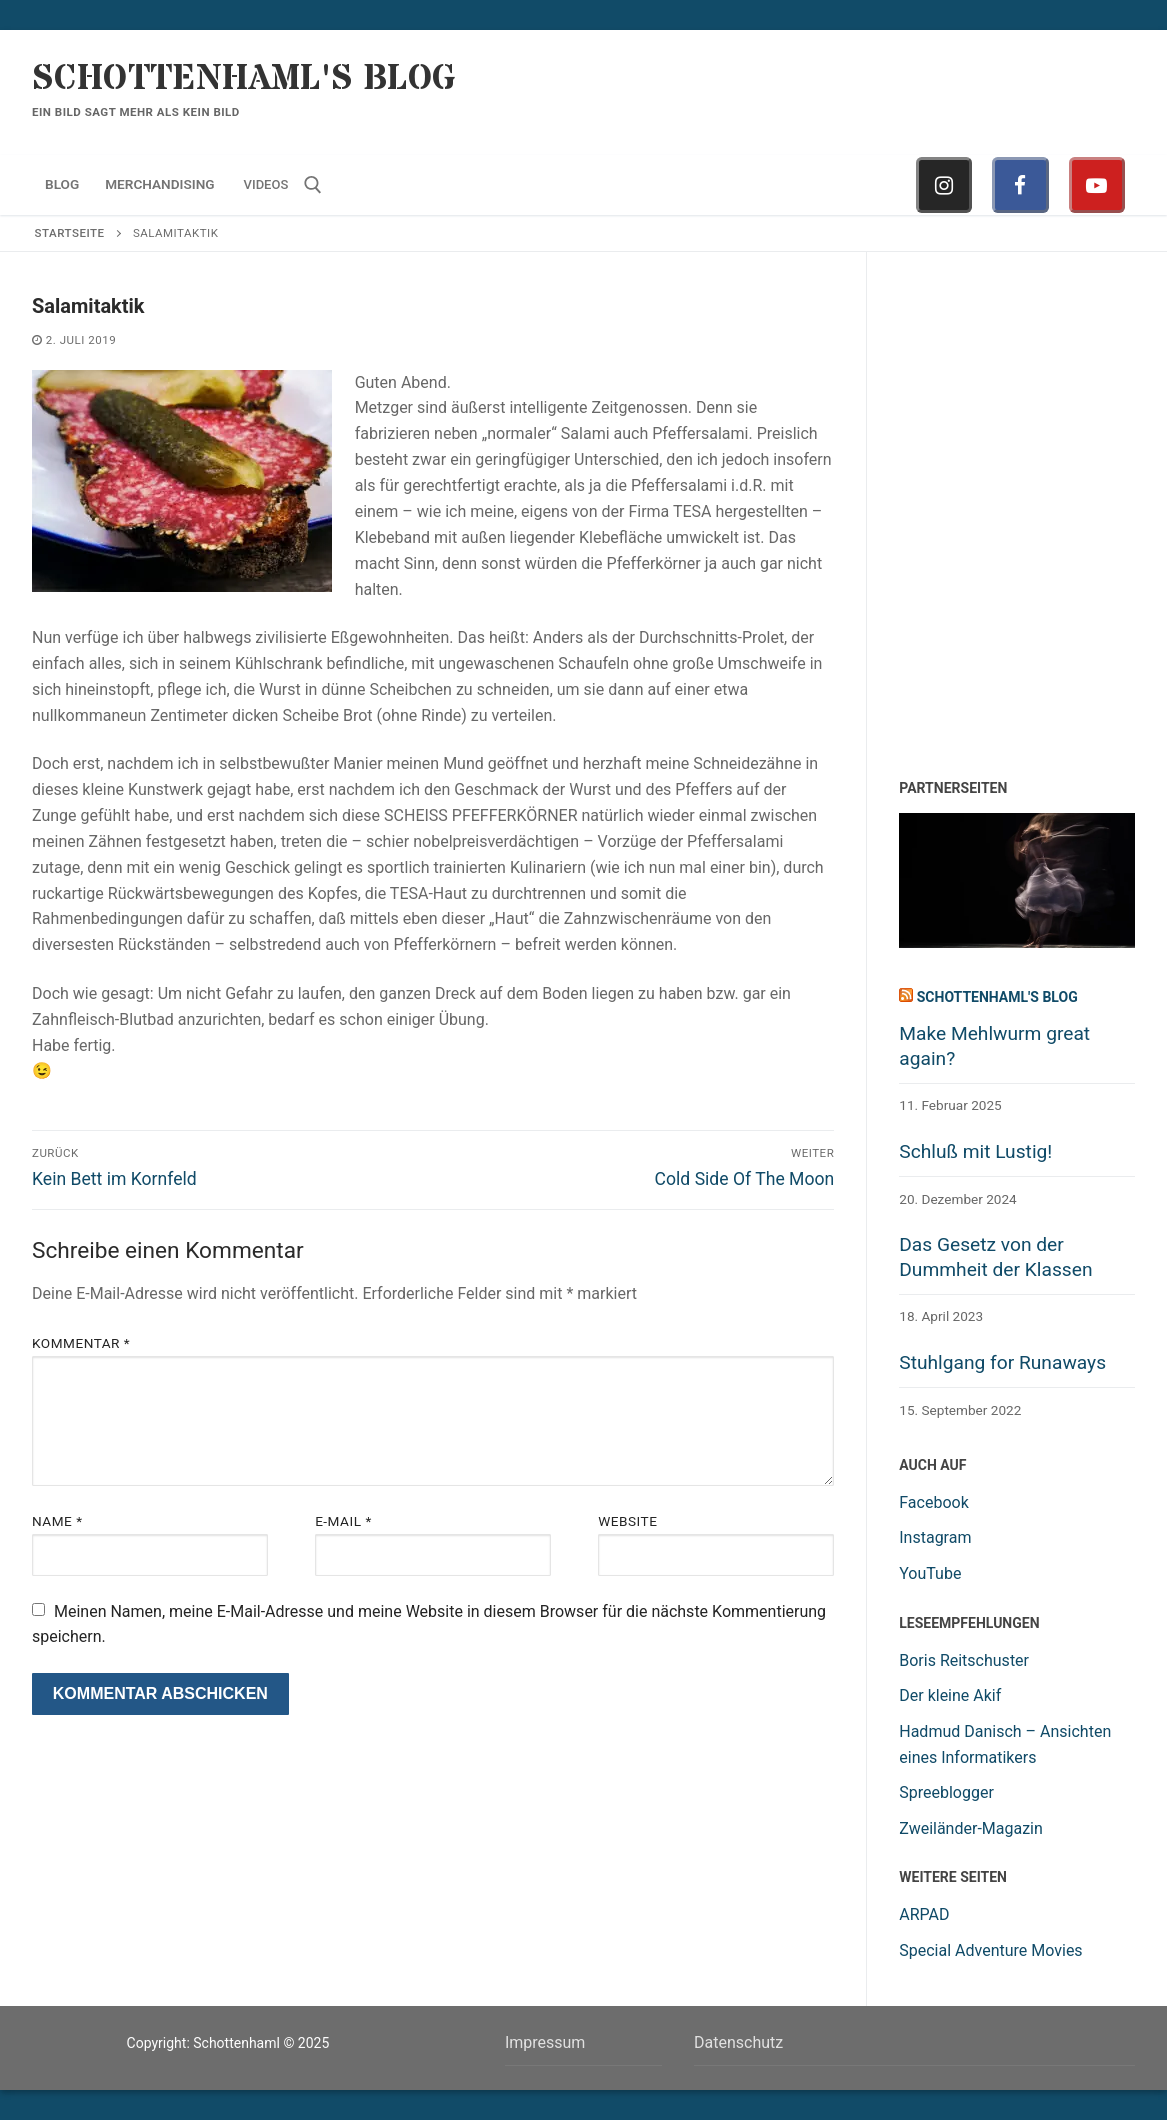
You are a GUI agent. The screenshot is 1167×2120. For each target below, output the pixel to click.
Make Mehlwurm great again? (994, 1046)
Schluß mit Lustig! (975, 1151)
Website (627, 1521)
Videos (266, 184)
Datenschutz (738, 2042)
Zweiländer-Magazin (971, 1828)
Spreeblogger (946, 1792)
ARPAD (924, 1914)
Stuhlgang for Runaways (1002, 1362)
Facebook (933, 1502)
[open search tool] (313, 185)
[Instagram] (944, 185)
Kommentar (81, 1343)
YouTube (930, 1573)
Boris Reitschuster (964, 1660)
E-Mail (343, 1521)
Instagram (935, 1537)
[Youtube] (1097, 185)
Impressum (545, 2042)
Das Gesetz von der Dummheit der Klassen (995, 1257)
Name (57, 1521)
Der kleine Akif (950, 1695)
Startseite (70, 233)
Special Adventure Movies (990, 1950)
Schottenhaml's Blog (244, 79)
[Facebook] (1020, 185)
